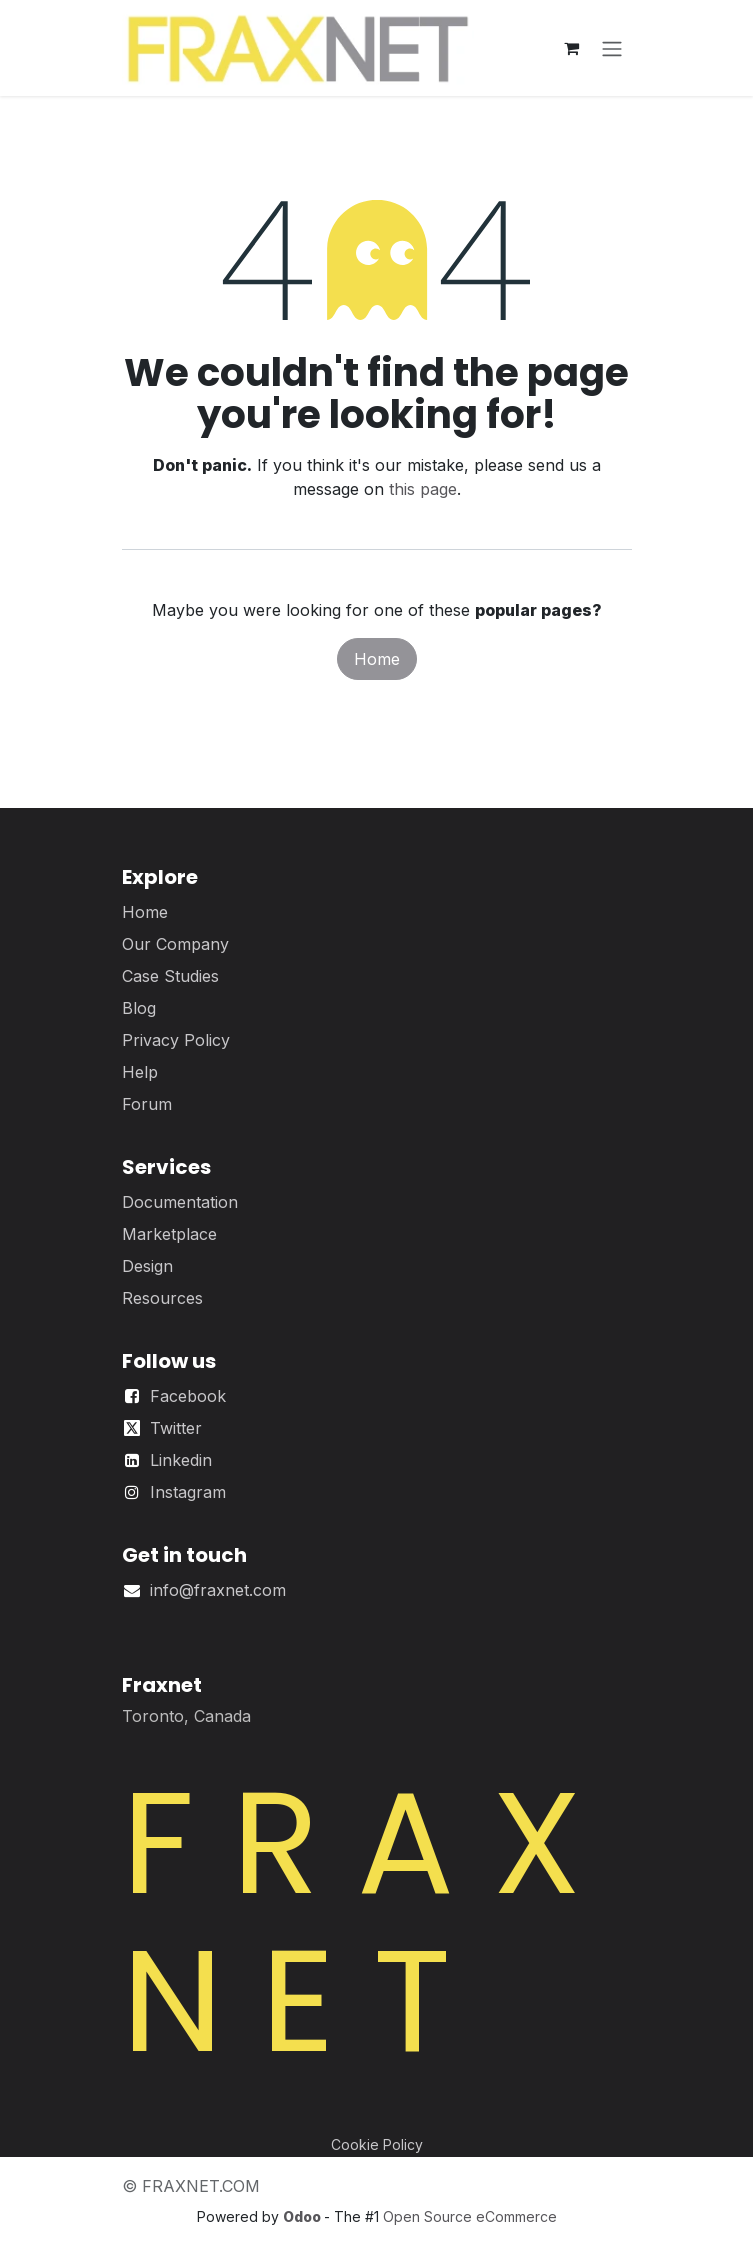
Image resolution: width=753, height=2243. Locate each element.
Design (147, 1266)
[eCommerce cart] (572, 48)
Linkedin (181, 1460)
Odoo (303, 2216)
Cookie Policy (377, 2144)
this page (423, 489)
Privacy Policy (176, 1040)
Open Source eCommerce (470, 2216)
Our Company (175, 944)
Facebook (188, 1396)
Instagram (188, 1492)
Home (377, 659)
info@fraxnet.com (218, 1590)
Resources (162, 1298)
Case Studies (170, 976)
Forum (147, 1104)
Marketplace (169, 1234)
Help (140, 1072)
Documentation (180, 1202)
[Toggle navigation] (612, 48)
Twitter (176, 1428)
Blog (139, 1008)
